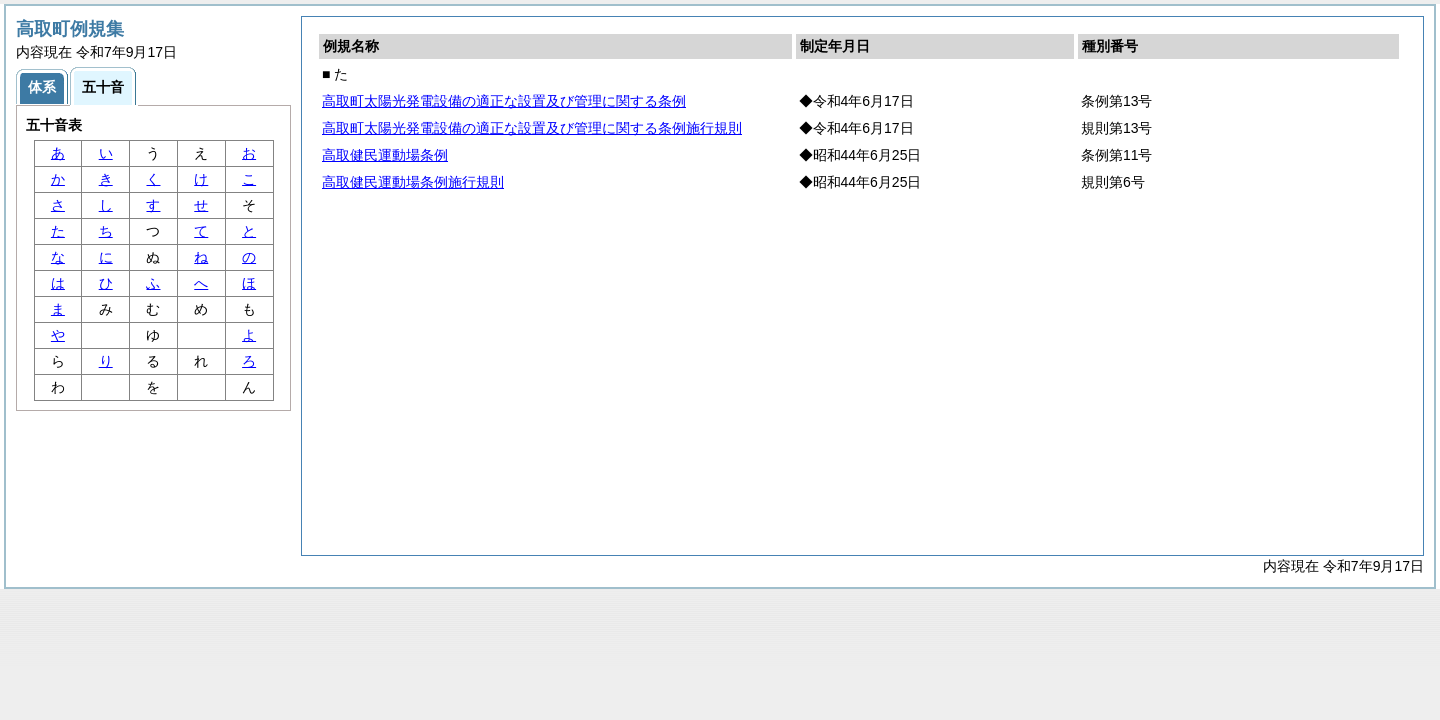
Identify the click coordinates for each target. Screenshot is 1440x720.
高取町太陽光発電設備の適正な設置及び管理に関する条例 (504, 101)
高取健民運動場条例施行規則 (413, 182)
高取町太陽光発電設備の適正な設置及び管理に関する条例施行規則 (532, 128)
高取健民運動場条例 (385, 155)
